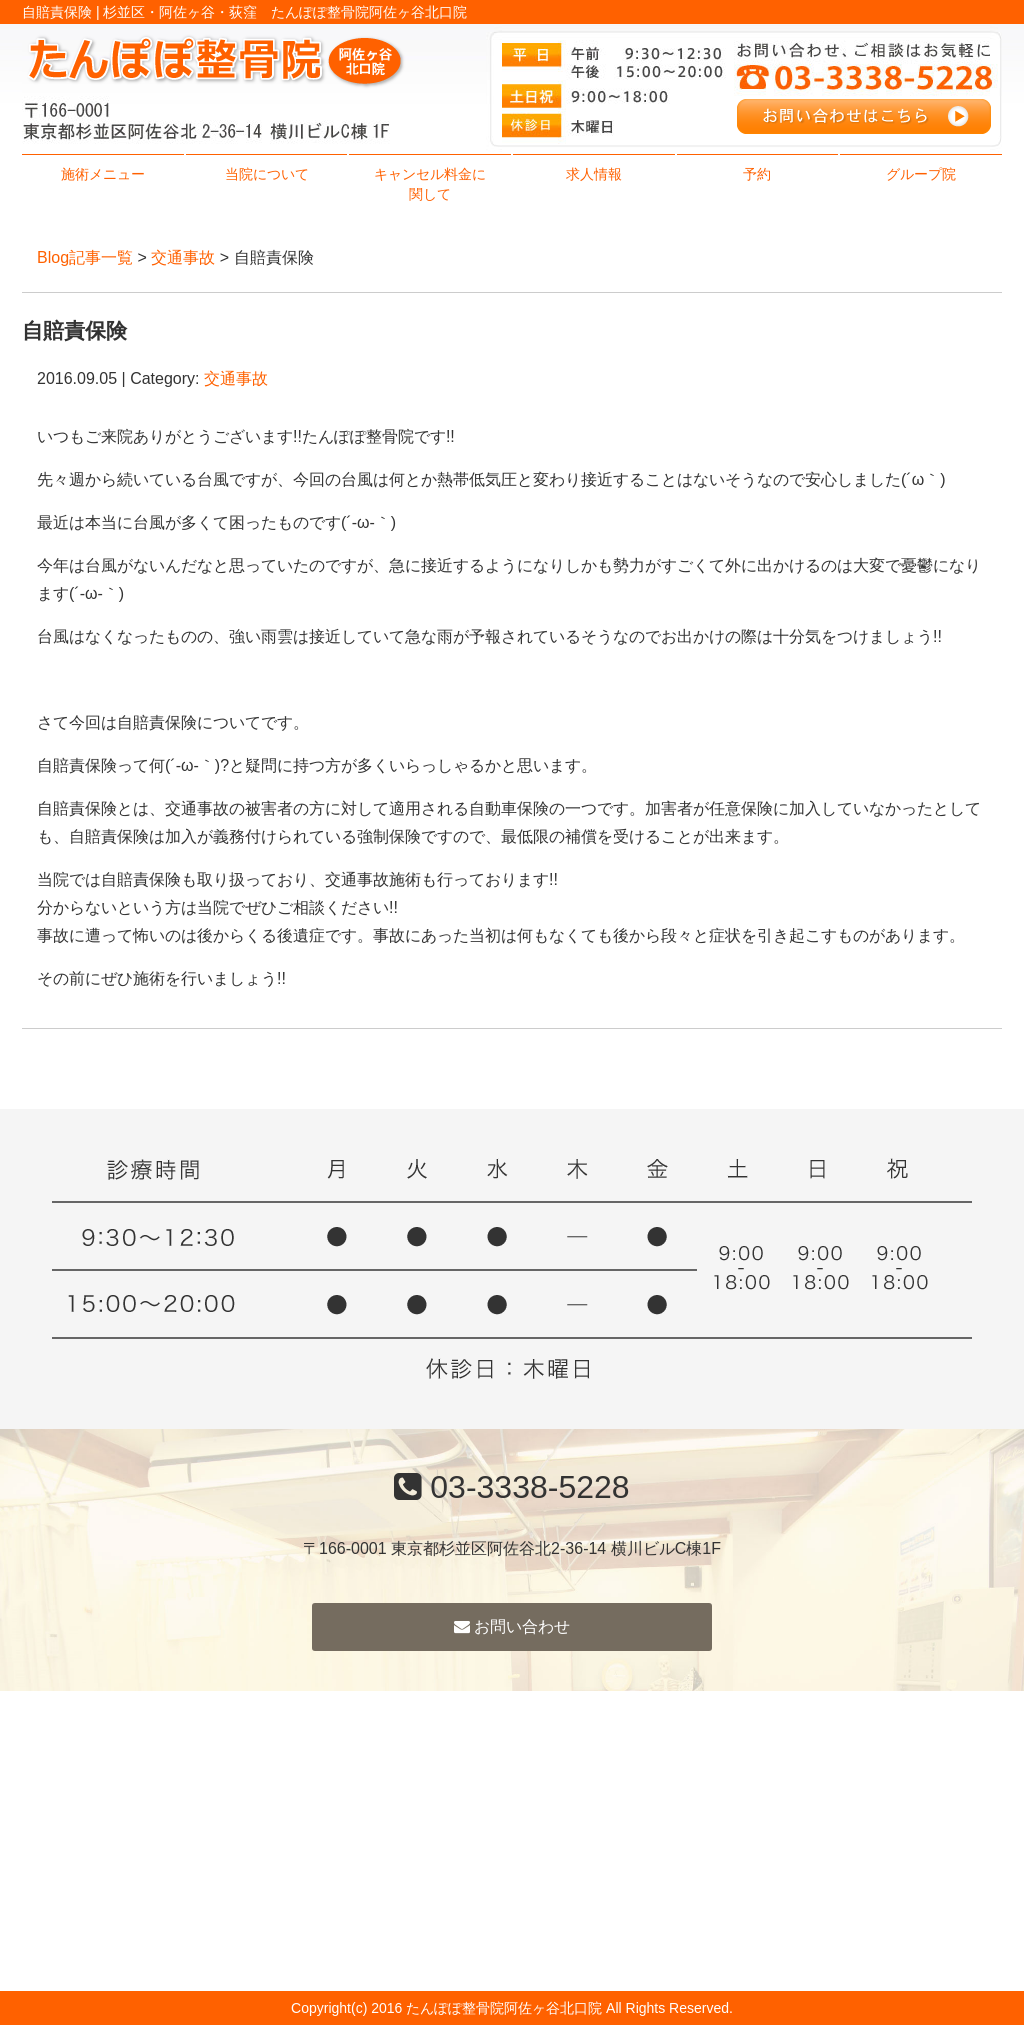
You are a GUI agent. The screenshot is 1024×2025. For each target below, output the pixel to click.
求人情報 (594, 174)
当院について (267, 174)
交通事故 (183, 257)
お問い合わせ (512, 1626)
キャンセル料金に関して (430, 184)
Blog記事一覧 (85, 257)
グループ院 (921, 174)
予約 (757, 174)
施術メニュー (103, 174)
